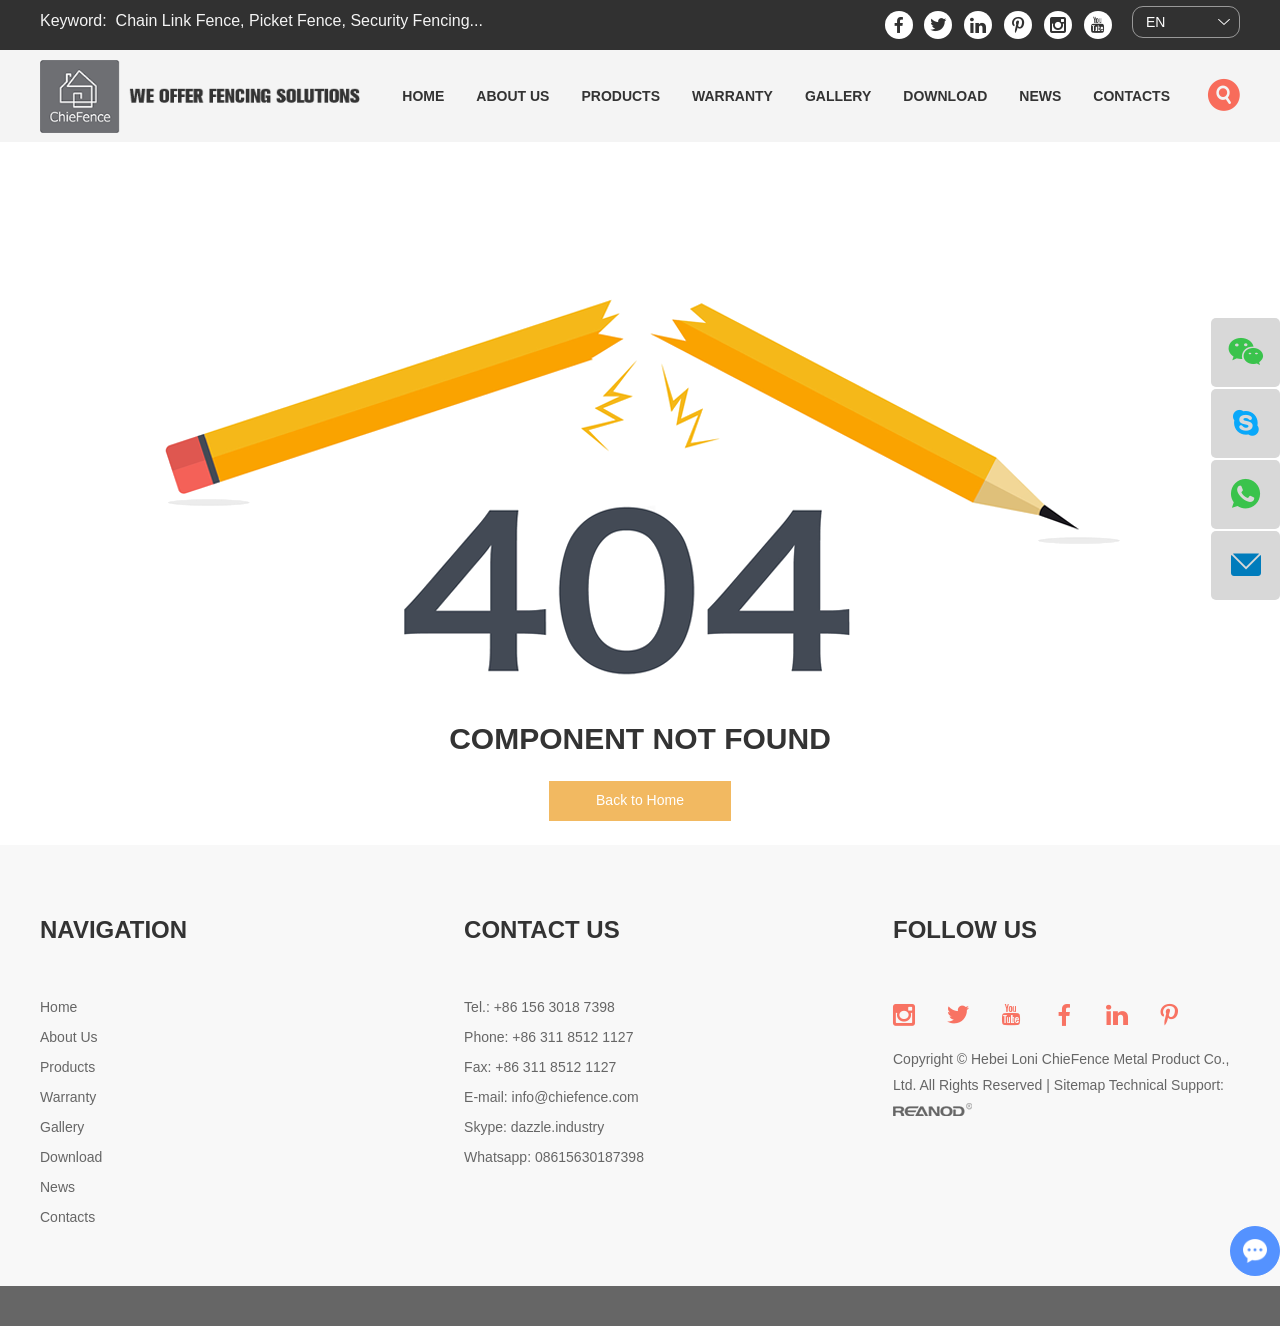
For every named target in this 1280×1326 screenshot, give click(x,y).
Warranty (732, 96)
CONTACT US (542, 929)
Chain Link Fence (178, 20)
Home (423, 96)
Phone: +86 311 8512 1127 (548, 1037)
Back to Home (640, 800)
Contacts (1131, 96)
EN (1155, 22)
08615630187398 (589, 1157)
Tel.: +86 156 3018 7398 (539, 1007)
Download (945, 96)
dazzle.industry (557, 1127)
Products (620, 96)
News (1040, 96)
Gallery (838, 96)
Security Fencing (409, 20)
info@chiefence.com (575, 1097)
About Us (512, 96)
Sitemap (1079, 1085)
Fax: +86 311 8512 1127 (540, 1067)
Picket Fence (295, 20)
